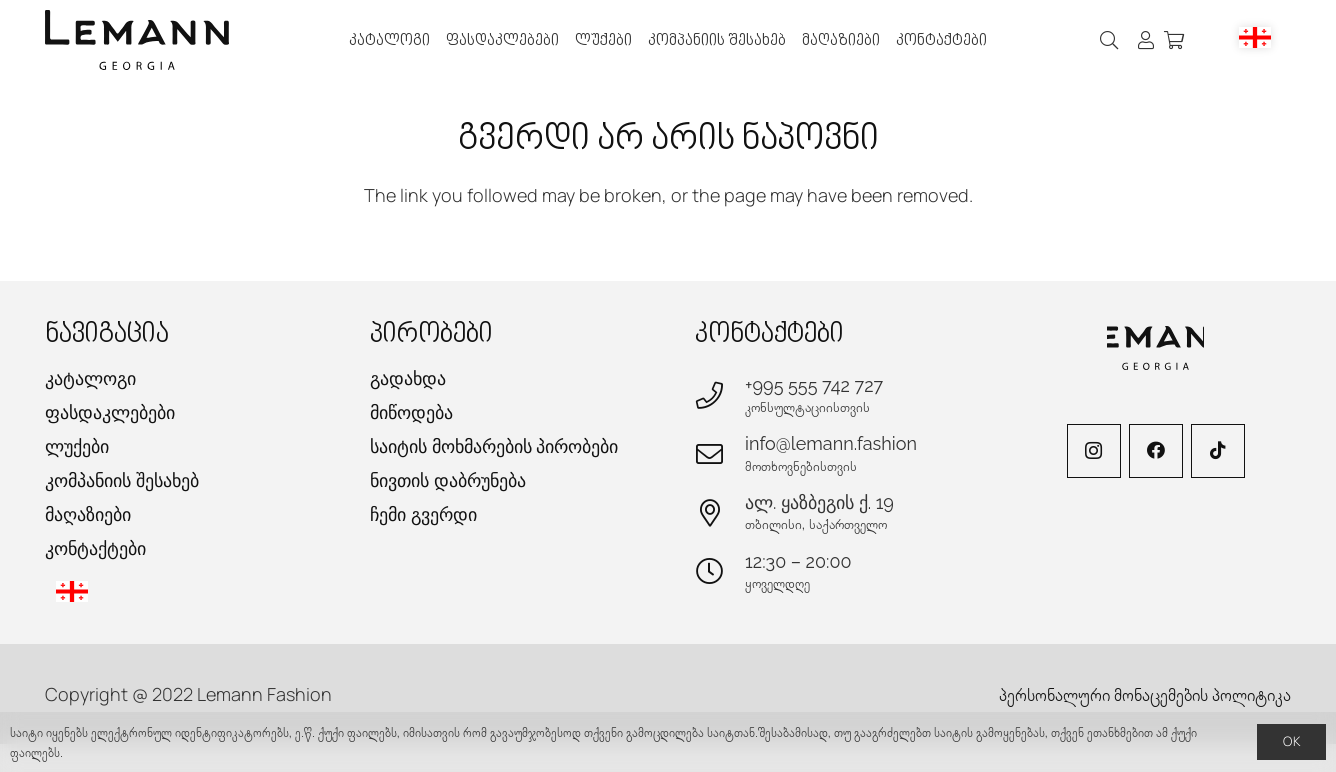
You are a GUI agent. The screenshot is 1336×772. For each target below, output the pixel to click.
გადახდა (408, 378)
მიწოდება (411, 412)
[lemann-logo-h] (137, 40)
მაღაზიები (88, 514)
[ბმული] (1146, 40)
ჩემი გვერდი (423, 514)
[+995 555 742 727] (720, 394)
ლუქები (77, 446)
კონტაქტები (95, 548)
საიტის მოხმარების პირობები (494, 446)
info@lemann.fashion (831, 443)
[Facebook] (1156, 451)
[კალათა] (1174, 40)
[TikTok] (1218, 451)
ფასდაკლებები (110, 412)
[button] (1110, 40)
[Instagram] (1094, 451)
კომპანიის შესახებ (122, 480)
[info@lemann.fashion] (720, 453)
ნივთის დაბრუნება (448, 480)
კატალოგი (90, 378)
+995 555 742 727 (814, 385)
